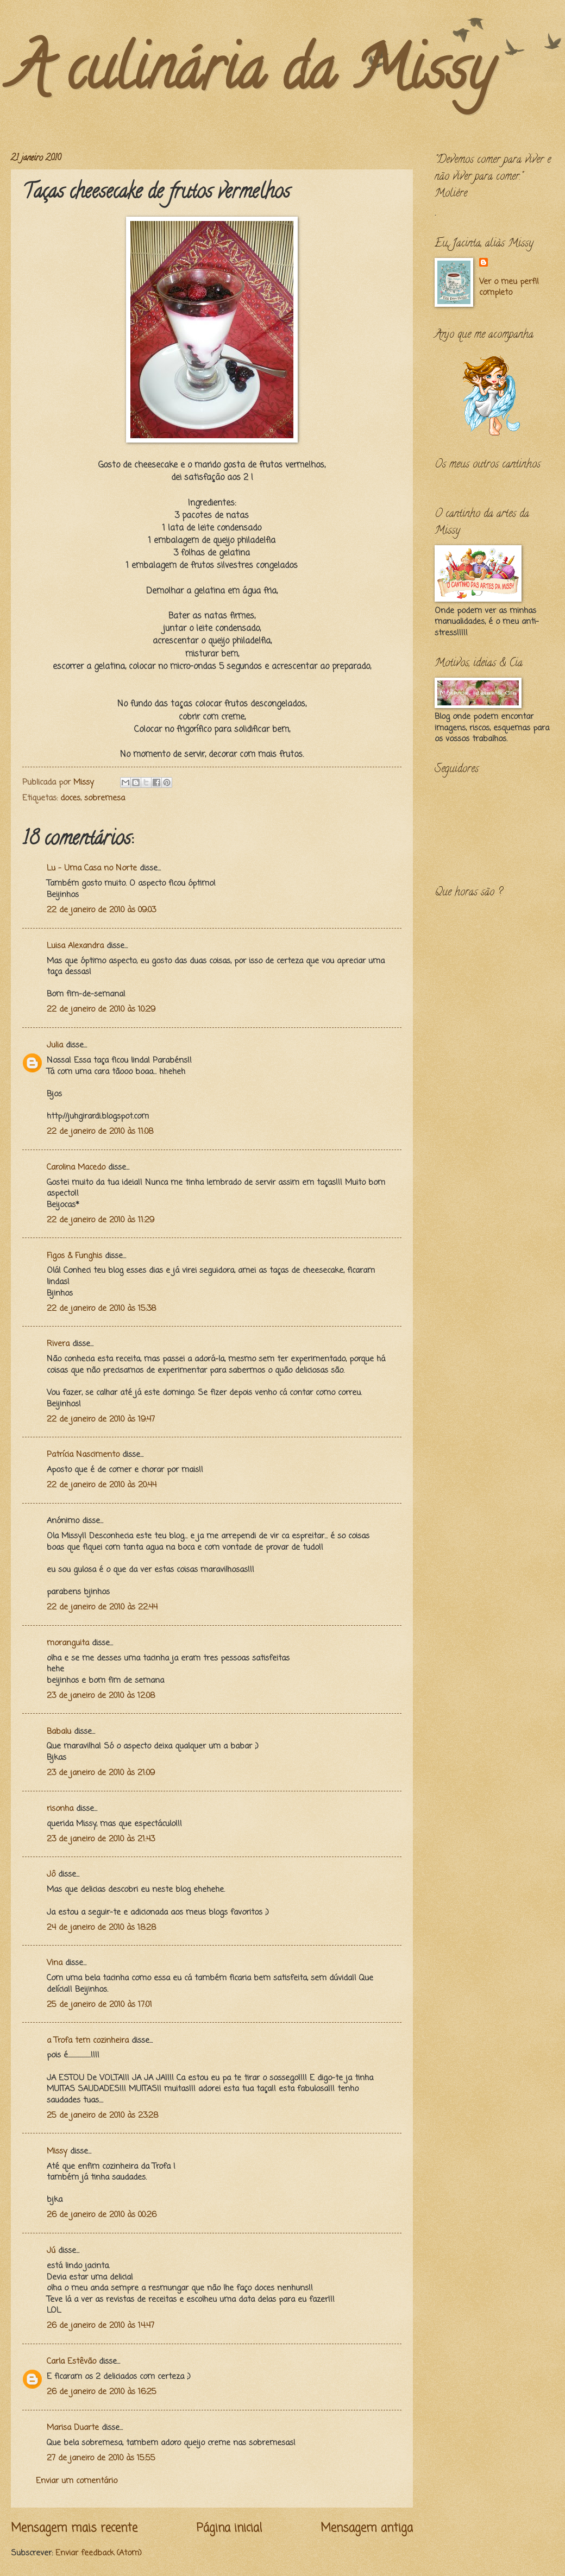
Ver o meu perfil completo (508, 287)
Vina (54, 1963)
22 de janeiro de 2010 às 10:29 (101, 1009)
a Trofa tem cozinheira (88, 2041)
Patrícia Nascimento (83, 1455)
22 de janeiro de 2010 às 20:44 (101, 1485)
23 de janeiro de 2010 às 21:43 (101, 1839)
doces (70, 798)
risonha (60, 1809)
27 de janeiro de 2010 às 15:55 (101, 2458)
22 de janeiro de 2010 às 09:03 (101, 910)
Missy (57, 2151)
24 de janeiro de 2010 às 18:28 (101, 1928)
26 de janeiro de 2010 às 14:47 (100, 2326)
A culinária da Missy (252, 75)
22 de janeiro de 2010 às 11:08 (100, 1132)
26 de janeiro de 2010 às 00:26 (101, 2215)
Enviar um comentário (76, 2481)
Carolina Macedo (76, 1167)
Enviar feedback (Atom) (98, 2553)
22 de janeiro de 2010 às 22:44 (102, 1607)
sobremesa (104, 798)
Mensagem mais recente (74, 2528)
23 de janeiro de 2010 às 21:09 (101, 1773)
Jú (51, 2251)
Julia (55, 1045)
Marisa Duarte (73, 2428)
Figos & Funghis (74, 1256)
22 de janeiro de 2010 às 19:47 (101, 1419)
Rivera (58, 1344)
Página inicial (229, 2528)
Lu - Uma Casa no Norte (92, 868)
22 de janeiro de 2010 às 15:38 (101, 1309)
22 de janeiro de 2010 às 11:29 (100, 1220)
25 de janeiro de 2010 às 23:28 (102, 2116)
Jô (51, 1874)
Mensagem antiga (367, 2528)
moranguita (68, 1643)
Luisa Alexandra (75, 946)
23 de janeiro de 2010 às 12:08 (101, 1696)
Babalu (59, 1732)
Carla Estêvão (71, 2361)
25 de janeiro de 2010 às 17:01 (99, 2005)
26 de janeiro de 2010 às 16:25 (101, 2392)
